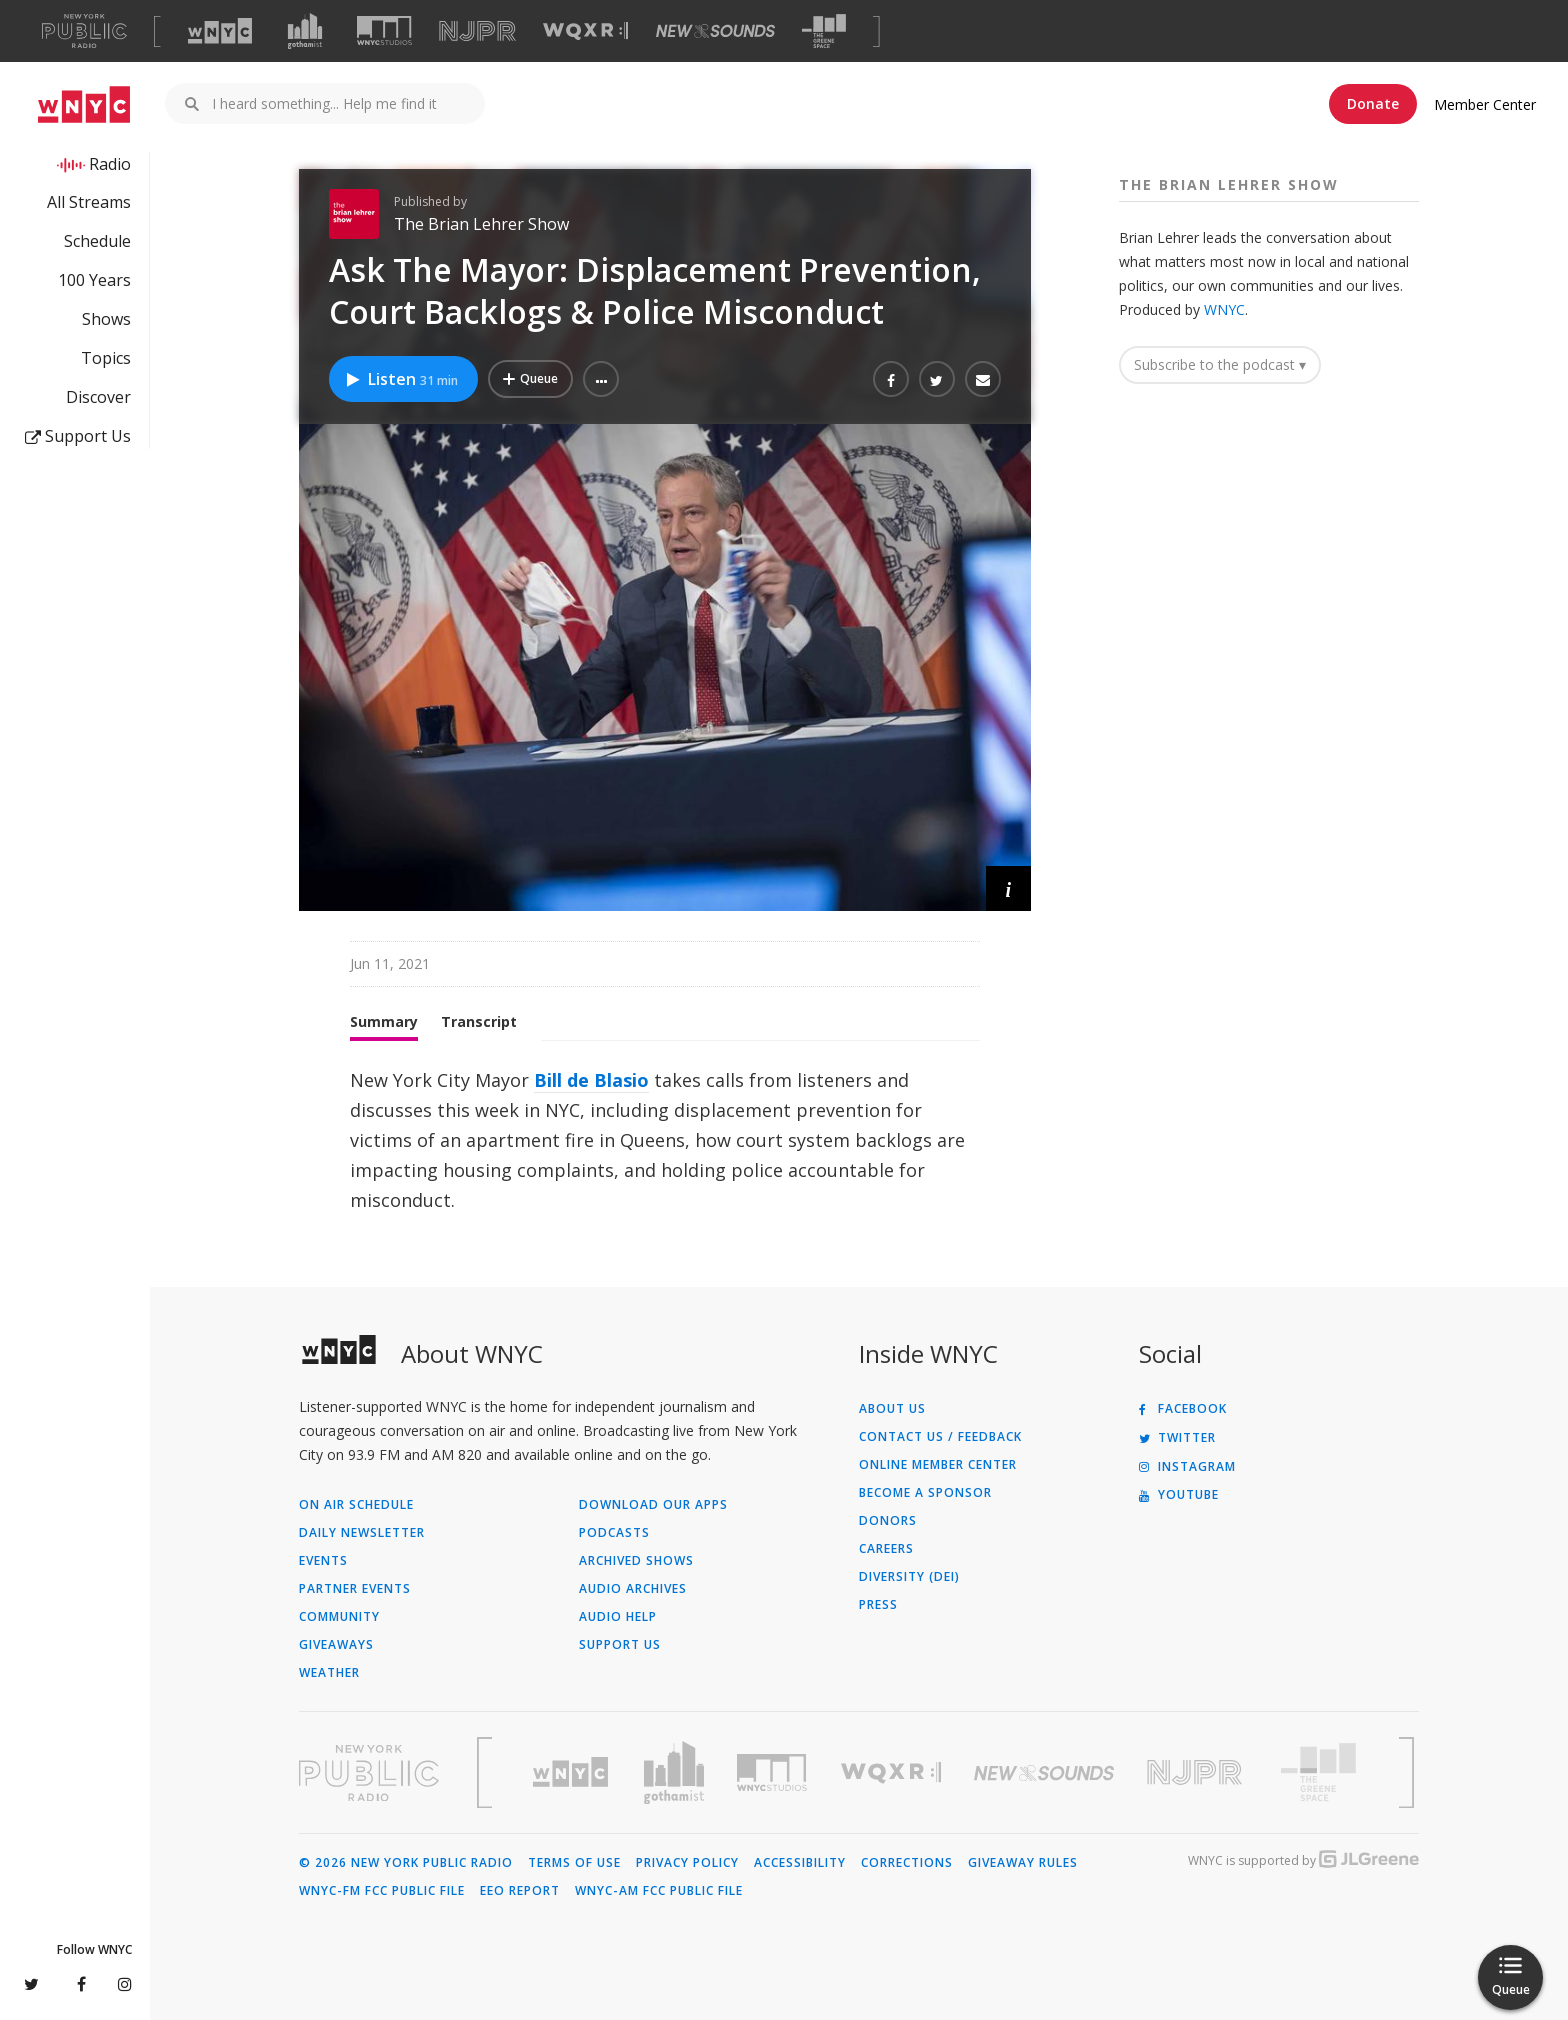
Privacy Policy (687, 1863)
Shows (106, 319)
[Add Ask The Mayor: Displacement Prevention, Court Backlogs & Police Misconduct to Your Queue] (530, 379)
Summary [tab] (384, 1021)
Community (339, 1617)
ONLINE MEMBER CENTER (938, 1465)
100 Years (94, 280)
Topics (106, 358)
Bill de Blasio (591, 1080)
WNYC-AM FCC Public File (659, 1891)
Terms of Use (574, 1863)
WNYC (1224, 309)
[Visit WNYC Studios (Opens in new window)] (384, 30)
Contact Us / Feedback (940, 1437)
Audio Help (618, 1617)
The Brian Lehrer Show (481, 224)
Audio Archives (633, 1589)
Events (323, 1561)
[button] (601, 379)
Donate (1373, 103)
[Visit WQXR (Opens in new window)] (585, 31)
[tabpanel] (665, 1140)
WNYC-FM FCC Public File (382, 1891)
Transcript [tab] (479, 1021)
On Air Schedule (356, 1505)
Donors (888, 1521)
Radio (110, 164)
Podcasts (614, 1533)
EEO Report (520, 1891)
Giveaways (336, 1645)
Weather (329, 1673)
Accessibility (800, 1863)
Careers (886, 1549)
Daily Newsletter (362, 1533)
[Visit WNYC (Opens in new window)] (220, 31)
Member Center (1485, 104)
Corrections (907, 1863)
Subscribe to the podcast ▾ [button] (1220, 364)
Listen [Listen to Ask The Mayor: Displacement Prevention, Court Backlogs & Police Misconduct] (401, 379)
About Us (892, 1409)
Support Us (78, 436)
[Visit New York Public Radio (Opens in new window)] (369, 1773)
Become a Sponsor (925, 1493)
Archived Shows (636, 1561)
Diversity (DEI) (909, 1577)
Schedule (97, 241)
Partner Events (355, 1589)
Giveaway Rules (1023, 1863)
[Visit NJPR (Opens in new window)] (477, 31)
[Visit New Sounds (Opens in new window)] (715, 31)
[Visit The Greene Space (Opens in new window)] (824, 31)
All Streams (89, 202)
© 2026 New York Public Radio (406, 1863)
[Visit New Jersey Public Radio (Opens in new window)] (1197, 1772)
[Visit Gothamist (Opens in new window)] (305, 31)
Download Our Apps (653, 1505)
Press (878, 1605)
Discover (98, 397)
